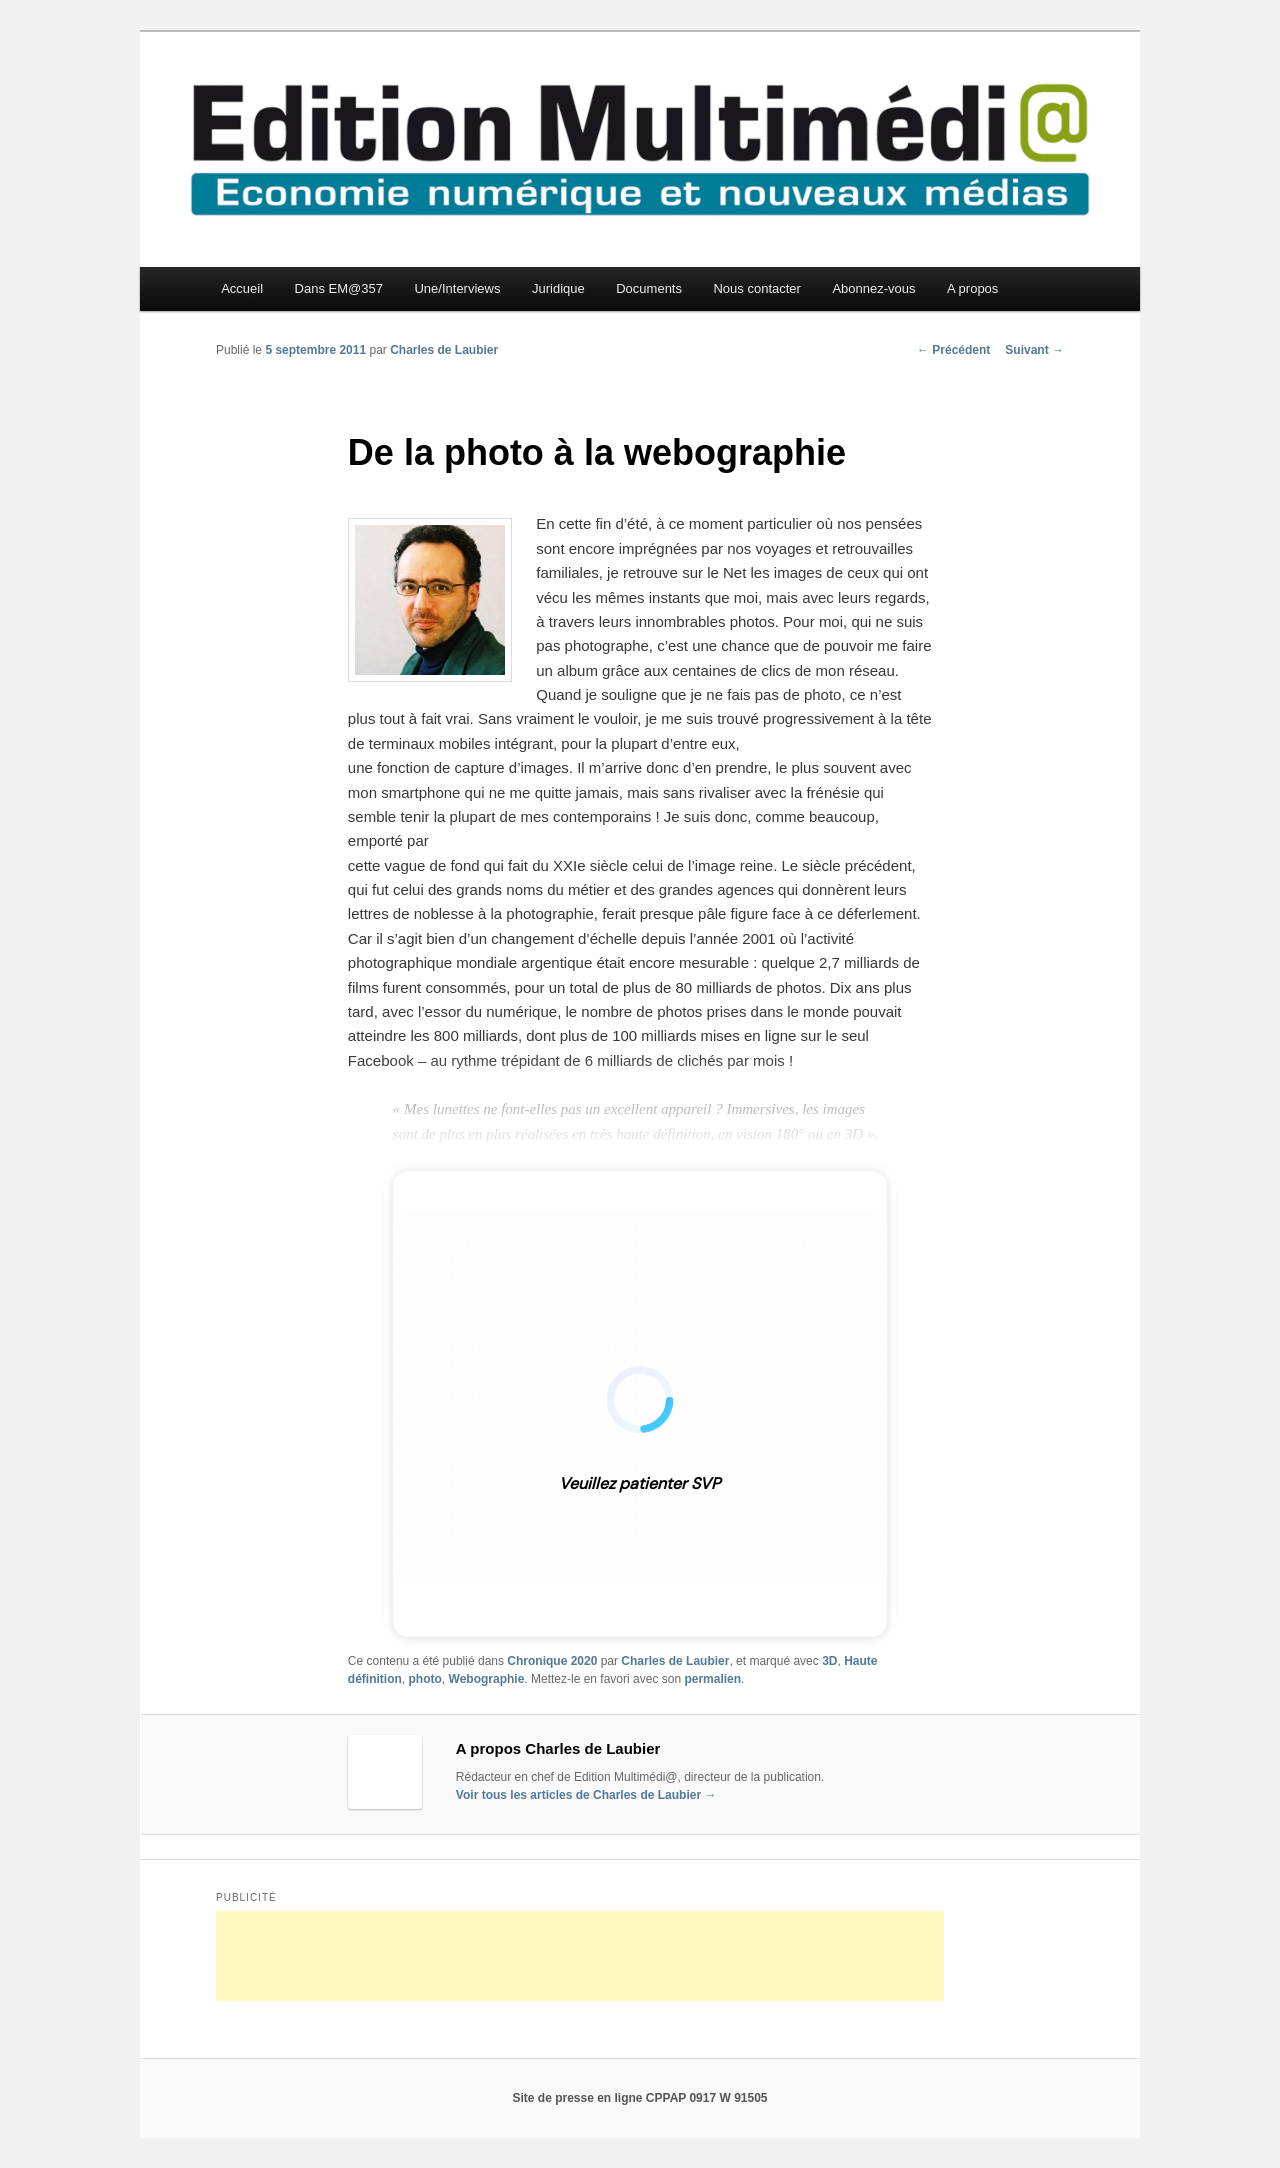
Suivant (1034, 350)
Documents (649, 288)
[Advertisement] (580, 1956)
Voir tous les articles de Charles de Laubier (586, 1795)
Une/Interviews (457, 288)
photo (425, 1679)
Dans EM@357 (339, 288)
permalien (712, 1679)
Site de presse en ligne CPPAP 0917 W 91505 (639, 2098)
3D (829, 1661)
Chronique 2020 (552, 1661)
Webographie (487, 1679)
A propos (972, 288)
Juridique (558, 288)
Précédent (953, 350)
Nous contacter (756, 288)
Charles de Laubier (444, 350)
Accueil (242, 288)
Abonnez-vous (873, 288)
